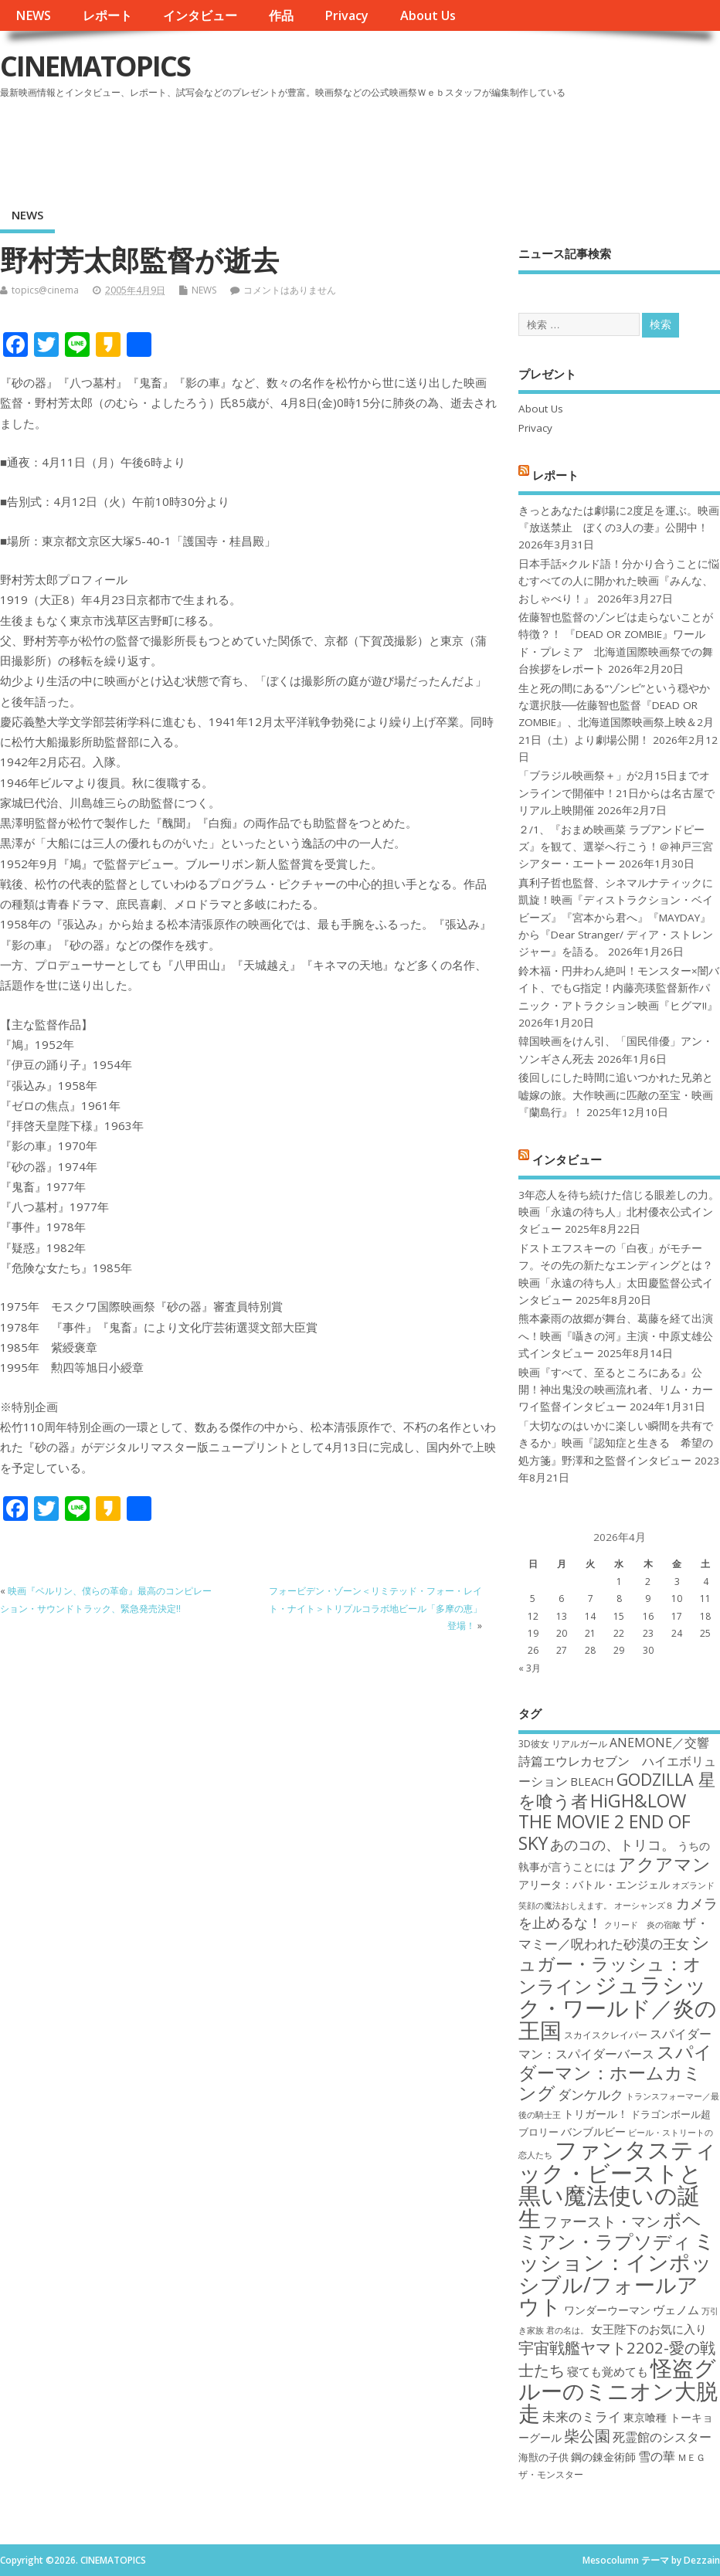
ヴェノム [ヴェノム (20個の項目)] (676, 2309)
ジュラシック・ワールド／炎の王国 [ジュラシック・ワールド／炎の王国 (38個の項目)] (617, 2007)
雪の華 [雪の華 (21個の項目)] (656, 2456)
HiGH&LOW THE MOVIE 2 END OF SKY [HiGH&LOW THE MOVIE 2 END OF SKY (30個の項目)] (604, 1821)
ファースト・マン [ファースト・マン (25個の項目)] (602, 2221)
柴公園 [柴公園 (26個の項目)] (587, 2435)
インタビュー (200, 15)
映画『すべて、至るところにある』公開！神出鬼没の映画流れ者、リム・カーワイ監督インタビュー (615, 1390)
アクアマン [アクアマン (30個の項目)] (664, 1863)
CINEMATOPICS (95, 66)
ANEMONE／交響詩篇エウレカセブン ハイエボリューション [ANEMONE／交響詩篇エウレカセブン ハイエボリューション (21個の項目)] (617, 1762)
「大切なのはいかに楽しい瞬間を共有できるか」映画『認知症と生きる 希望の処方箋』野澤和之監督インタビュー (615, 1443)
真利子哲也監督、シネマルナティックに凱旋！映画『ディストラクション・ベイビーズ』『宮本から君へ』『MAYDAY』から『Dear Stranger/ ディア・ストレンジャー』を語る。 (615, 917)
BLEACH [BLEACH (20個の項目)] (592, 1781)
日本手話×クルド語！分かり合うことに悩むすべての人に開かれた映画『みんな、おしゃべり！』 (618, 581)
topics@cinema (45, 290)
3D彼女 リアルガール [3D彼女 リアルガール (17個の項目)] (562, 1743)
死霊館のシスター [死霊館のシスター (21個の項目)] (662, 2436)
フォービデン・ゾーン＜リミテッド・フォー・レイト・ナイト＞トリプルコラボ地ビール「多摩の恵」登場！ (375, 1608)
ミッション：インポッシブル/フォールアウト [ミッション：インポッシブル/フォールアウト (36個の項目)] (616, 2273)
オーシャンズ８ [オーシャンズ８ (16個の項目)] (644, 1905)
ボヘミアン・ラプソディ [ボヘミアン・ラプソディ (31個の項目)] (609, 2230)
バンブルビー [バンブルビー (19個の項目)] (593, 2131)
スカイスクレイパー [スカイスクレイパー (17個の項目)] (605, 2034)
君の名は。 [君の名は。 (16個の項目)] (567, 2330)
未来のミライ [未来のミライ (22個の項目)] (581, 2416)
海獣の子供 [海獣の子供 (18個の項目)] (543, 2457)
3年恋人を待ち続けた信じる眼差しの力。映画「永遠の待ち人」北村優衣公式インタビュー (618, 1212)
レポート (107, 15)
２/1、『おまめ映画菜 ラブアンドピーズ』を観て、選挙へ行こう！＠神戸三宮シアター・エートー (615, 847)
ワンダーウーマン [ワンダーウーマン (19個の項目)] (607, 2310)
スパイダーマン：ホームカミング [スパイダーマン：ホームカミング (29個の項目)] (615, 2072)
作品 (281, 15)
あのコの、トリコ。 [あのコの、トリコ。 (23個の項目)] (612, 1844)
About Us (428, 15)
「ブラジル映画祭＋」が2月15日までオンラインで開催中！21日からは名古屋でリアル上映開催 (616, 793)
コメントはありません (289, 290)
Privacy (346, 15)
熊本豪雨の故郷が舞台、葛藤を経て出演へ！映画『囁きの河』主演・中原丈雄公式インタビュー (615, 1336)
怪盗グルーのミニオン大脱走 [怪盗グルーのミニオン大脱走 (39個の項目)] (618, 2390)
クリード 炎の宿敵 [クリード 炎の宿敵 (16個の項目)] (642, 1924)
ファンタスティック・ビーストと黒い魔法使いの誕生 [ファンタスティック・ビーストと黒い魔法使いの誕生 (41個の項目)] (617, 2183)
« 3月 (529, 1668)
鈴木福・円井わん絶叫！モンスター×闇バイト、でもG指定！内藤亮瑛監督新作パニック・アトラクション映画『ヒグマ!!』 (618, 988)
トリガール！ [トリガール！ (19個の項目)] (595, 2113)
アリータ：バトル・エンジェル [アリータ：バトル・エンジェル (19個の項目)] (594, 1884)
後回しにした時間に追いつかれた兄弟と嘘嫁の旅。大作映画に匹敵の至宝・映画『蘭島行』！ (615, 1095)
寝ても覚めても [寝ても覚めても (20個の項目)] (607, 2371)
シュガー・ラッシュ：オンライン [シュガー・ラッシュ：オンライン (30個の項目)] (614, 1963)
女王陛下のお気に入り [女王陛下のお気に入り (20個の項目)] (649, 2329)
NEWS (33, 15)
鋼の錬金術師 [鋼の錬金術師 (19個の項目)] (603, 2456)
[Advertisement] (425, 146)
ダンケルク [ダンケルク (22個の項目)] (590, 2094)
